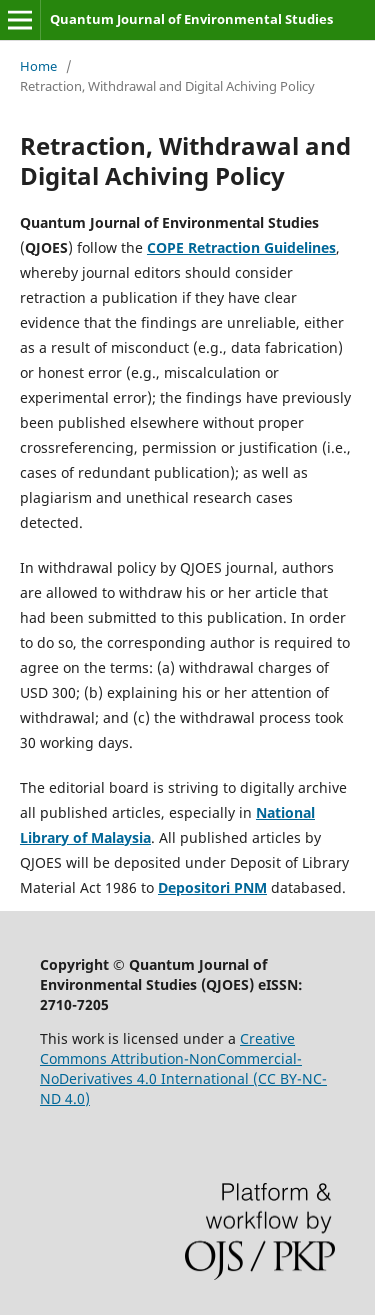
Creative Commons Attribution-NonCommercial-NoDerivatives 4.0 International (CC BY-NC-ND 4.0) (183, 1068)
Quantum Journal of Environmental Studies (191, 19)
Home (38, 66)
